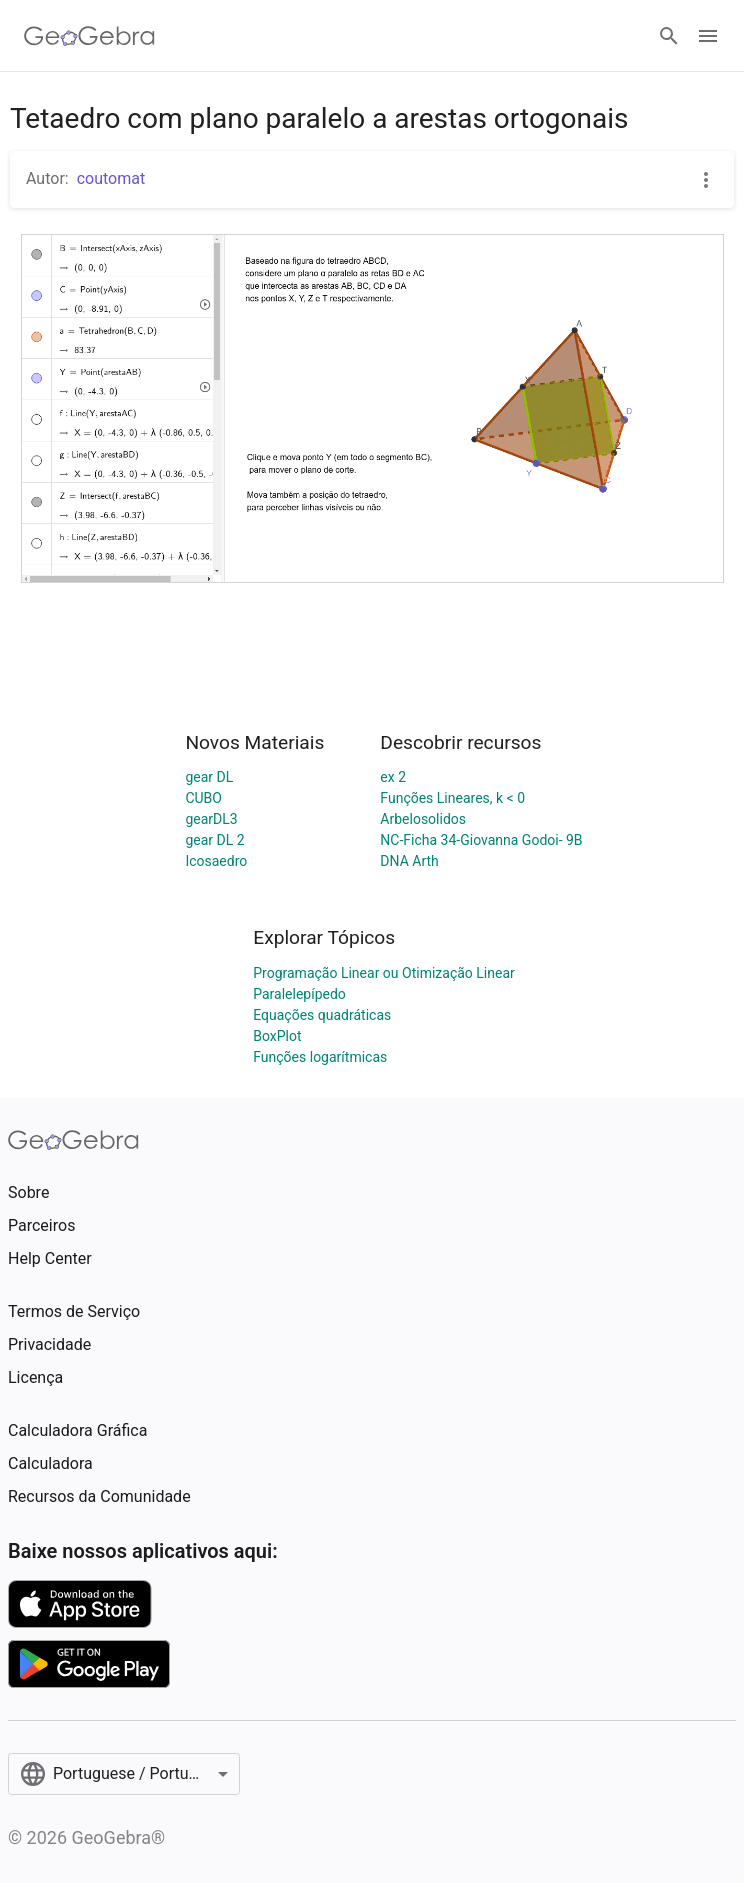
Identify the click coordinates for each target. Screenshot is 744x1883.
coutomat (111, 178)
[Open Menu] (708, 36)
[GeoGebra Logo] (89, 36)
